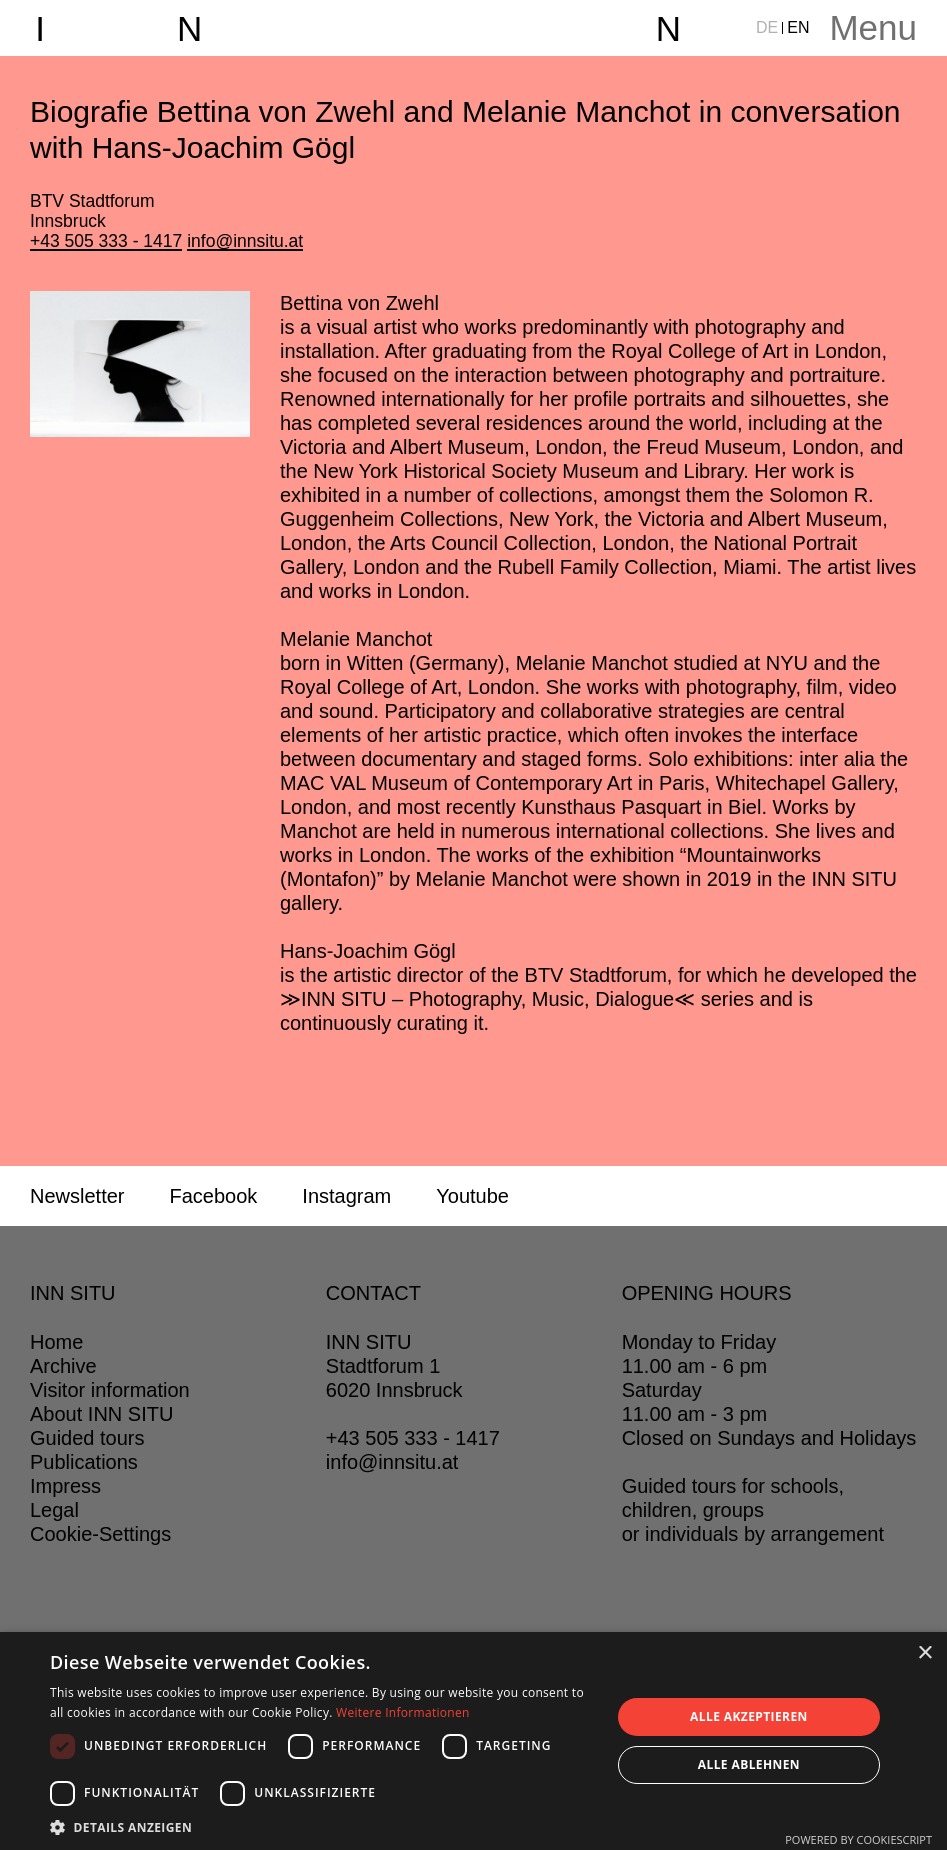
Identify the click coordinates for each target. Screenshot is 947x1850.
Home (56, 1342)
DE (767, 27)
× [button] (924, 1653)
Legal (54, 1510)
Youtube (472, 1196)
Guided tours (87, 1438)
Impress (65, 1486)
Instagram (346, 1196)
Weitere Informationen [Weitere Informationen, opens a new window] (403, 1712)
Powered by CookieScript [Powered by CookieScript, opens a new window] (858, 1839)
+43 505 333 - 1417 (106, 241)
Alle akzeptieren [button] (749, 1716)
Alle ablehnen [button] (749, 1764)
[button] (322, 1826)
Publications (84, 1462)
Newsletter (77, 1196)
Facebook (213, 1196)
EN (798, 27)
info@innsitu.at (245, 241)
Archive (63, 1366)
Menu (873, 27)
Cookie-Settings (100, 1534)
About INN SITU (101, 1414)
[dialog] (473, 1741)
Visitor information (110, 1390)
